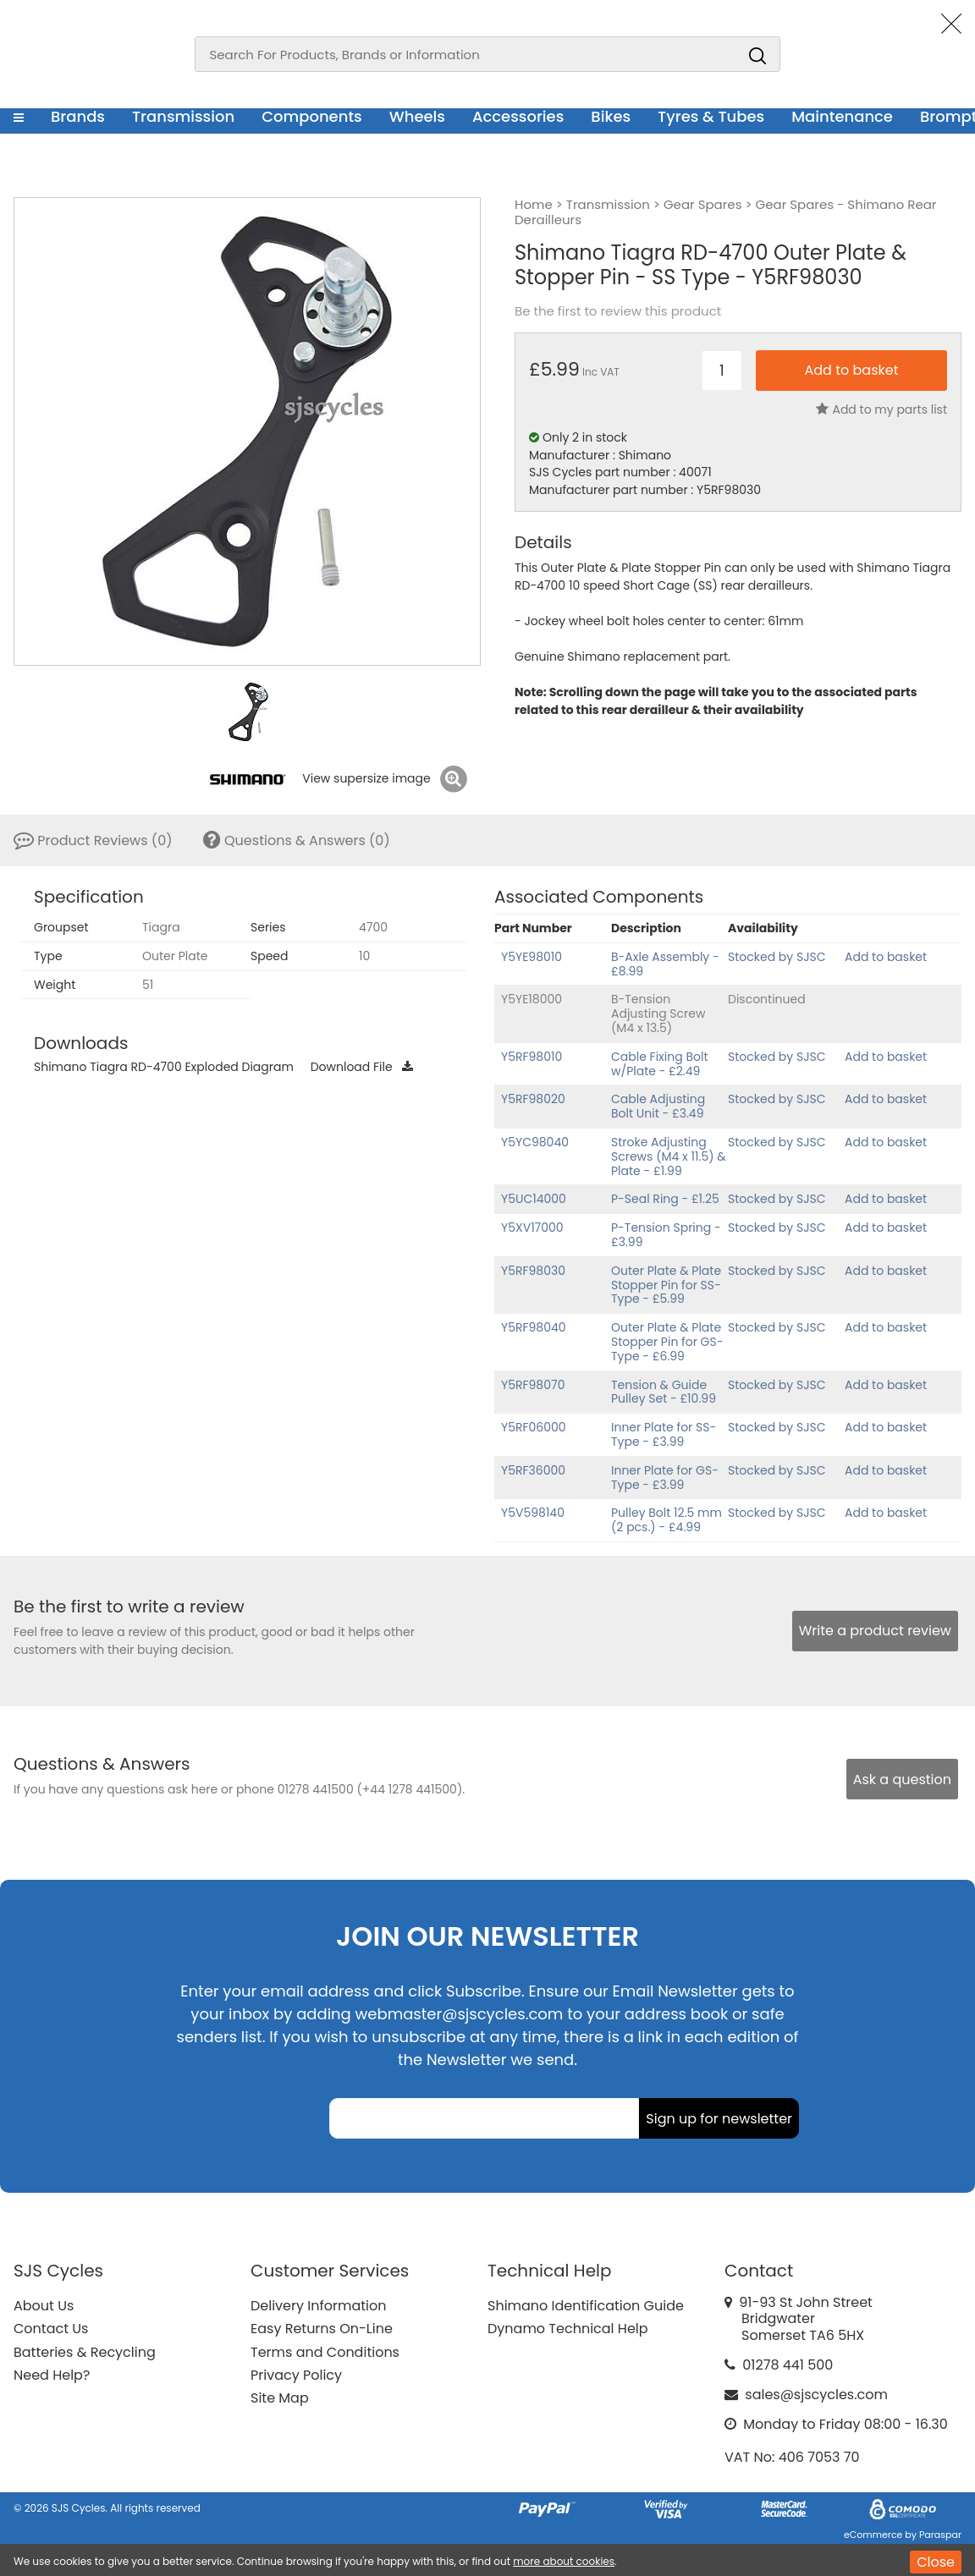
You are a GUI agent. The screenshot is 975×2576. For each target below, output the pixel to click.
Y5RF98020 (533, 1098)
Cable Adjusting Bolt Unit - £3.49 (658, 1106)
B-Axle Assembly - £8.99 (665, 964)
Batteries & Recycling (85, 2352)
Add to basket (886, 956)
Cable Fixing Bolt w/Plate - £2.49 (659, 1063)
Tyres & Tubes (711, 116)
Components (312, 116)
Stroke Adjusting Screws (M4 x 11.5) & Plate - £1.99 (668, 1156)
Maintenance (842, 116)
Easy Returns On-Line (322, 2328)
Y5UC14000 (533, 1198)
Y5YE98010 (531, 956)
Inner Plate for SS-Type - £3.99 (663, 1434)
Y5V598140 (533, 1512)
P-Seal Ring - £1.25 (665, 1198)
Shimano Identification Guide (586, 2305)
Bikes (611, 116)
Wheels (417, 116)
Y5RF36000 (533, 1470)
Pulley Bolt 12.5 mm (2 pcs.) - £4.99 (666, 1519)
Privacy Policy (296, 2375)
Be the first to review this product (618, 311)
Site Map (280, 2398)
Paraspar (940, 2534)
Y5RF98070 (533, 1384)
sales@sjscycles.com (816, 2394)
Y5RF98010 (531, 1056)
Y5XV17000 (532, 1227)
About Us (44, 2305)
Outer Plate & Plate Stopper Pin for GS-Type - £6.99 (667, 1342)
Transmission (183, 116)
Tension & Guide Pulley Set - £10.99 (663, 1392)
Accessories (518, 116)
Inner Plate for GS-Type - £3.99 (665, 1477)
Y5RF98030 (533, 1270)
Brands (78, 116)
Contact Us (51, 2328)
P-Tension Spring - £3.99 (666, 1234)
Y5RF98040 (533, 1327)
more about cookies (563, 2561)
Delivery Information (318, 2305)
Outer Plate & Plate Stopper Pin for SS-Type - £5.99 (666, 1285)
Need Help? (52, 2375)
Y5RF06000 (533, 1427)
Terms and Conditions (325, 2352)
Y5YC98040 (535, 1142)
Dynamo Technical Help (568, 2328)
